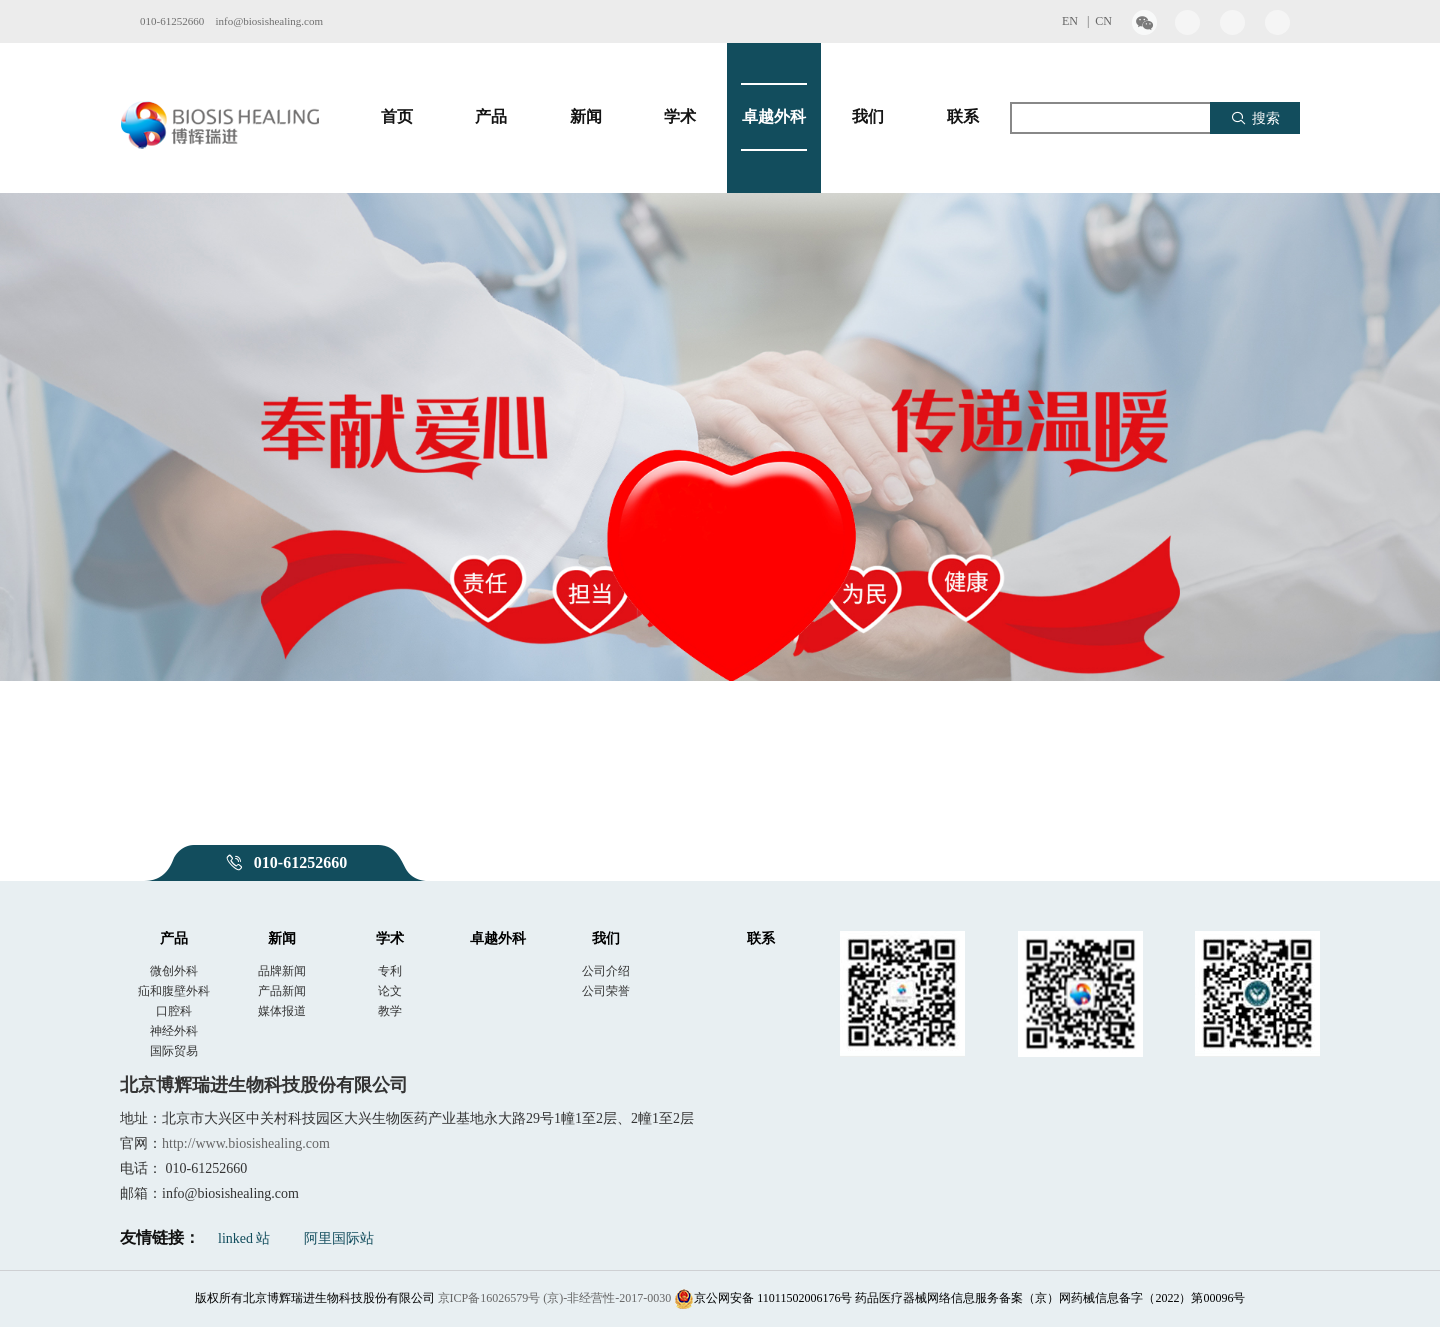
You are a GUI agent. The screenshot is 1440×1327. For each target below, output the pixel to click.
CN (1103, 21)
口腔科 (174, 1011)
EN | (1078, 21)
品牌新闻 (282, 971)
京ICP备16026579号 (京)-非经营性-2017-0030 (555, 1298)
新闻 (586, 117)
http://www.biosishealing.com (246, 1143)
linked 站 (244, 1238)
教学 (390, 1011)
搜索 (1255, 118)
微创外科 (174, 971)
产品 (491, 117)
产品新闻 (282, 991)
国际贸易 (174, 1051)
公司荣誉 (606, 991)
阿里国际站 (339, 1238)
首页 (397, 117)
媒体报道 (282, 1011)
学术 (680, 117)
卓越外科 (774, 117)
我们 (868, 117)
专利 (390, 971)
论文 (390, 991)
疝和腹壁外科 (174, 991)
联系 (963, 117)
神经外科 (174, 1031)
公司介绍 (606, 971)
